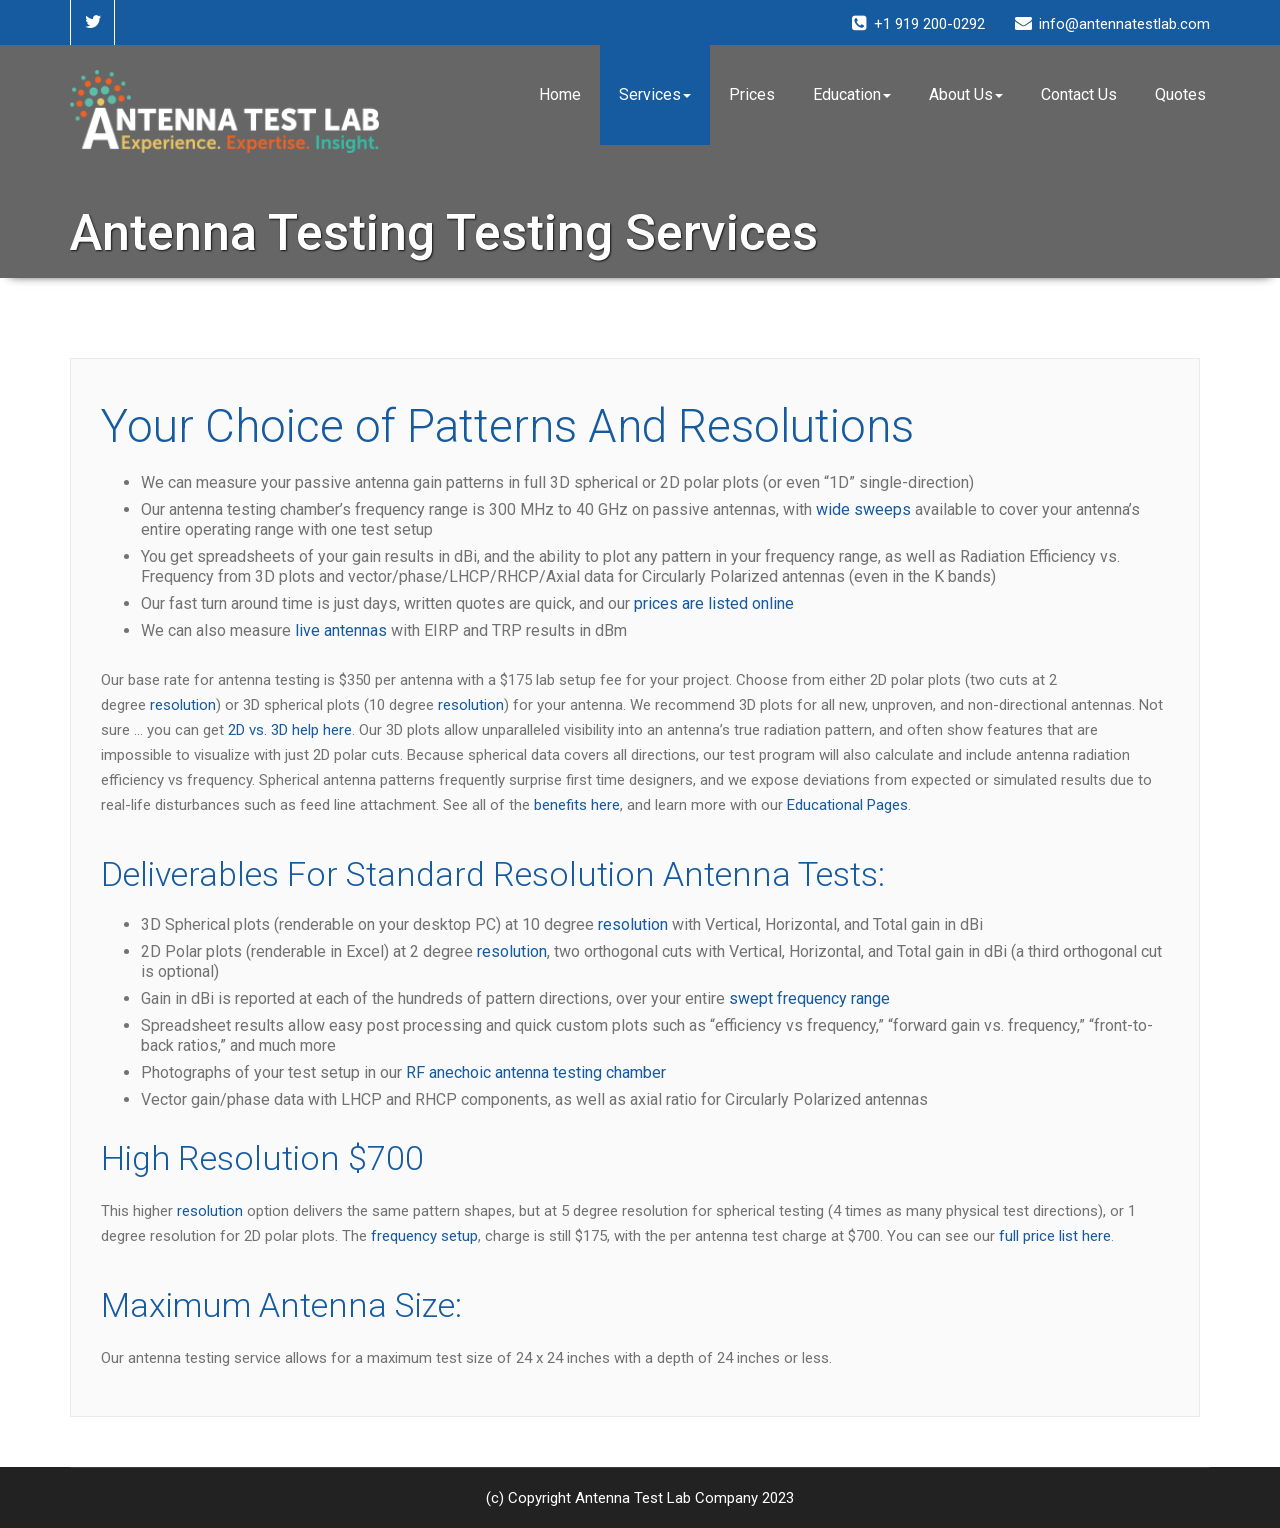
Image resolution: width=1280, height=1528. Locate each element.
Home (560, 94)
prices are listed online (714, 603)
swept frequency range (809, 998)
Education (852, 94)
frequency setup (424, 1236)
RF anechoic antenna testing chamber (536, 1072)
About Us (966, 94)
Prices (752, 94)
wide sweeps (863, 509)
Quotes (1180, 94)
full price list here (1055, 1236)
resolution (183, 705)
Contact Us (1079, 94)
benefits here (577, 805)
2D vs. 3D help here (290, 730)
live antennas (341, 630)
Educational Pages (847, 805)
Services (655, 94)
